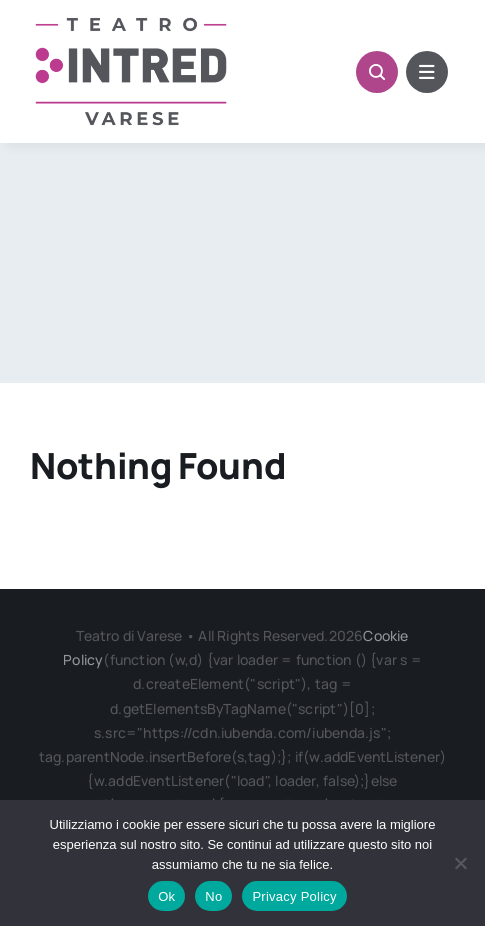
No (213, 896)
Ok (166, 896)
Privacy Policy (294, 896)
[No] (460, 863)
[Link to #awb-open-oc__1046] (377, 72)
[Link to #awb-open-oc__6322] (427, 72)
